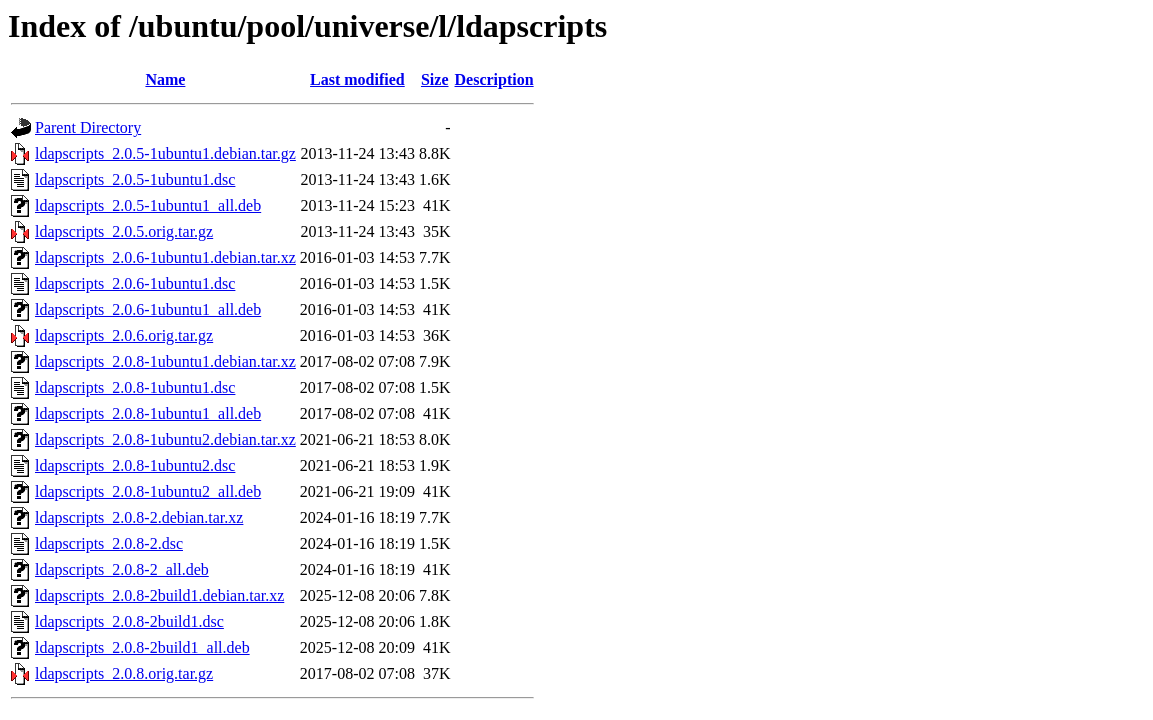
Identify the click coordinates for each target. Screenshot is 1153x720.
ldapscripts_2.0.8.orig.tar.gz (124, 673)
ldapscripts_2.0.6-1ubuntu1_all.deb (148, 309)
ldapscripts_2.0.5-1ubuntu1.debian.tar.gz (165, 153)
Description (494, 79)
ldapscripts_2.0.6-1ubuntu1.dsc (135, 283)
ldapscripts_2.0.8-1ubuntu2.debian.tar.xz (165, 439)
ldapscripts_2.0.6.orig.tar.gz (124, 335)
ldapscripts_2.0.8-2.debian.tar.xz (139, 517)
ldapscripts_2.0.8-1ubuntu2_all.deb (148, 491)
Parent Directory (88, 127)
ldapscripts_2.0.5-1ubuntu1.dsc (135, 179)
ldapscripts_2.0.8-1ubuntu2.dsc (135, 465)
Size (435, 79)
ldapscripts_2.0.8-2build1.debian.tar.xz (159, 595)
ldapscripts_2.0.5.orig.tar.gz (124, 231)
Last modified (357, 79)
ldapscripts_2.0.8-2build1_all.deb (142, 647)
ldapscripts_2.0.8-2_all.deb (122, 569)
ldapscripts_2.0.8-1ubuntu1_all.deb (148, 413)
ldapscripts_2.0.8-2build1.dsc (129, 621)
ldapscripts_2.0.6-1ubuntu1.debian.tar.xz (165, 257)
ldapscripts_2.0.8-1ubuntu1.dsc (135, 387)
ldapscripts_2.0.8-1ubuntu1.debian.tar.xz (165, 361)
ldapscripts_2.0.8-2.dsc (109, 543)
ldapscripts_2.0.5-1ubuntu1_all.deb (148, 205)
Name (165, 79)
